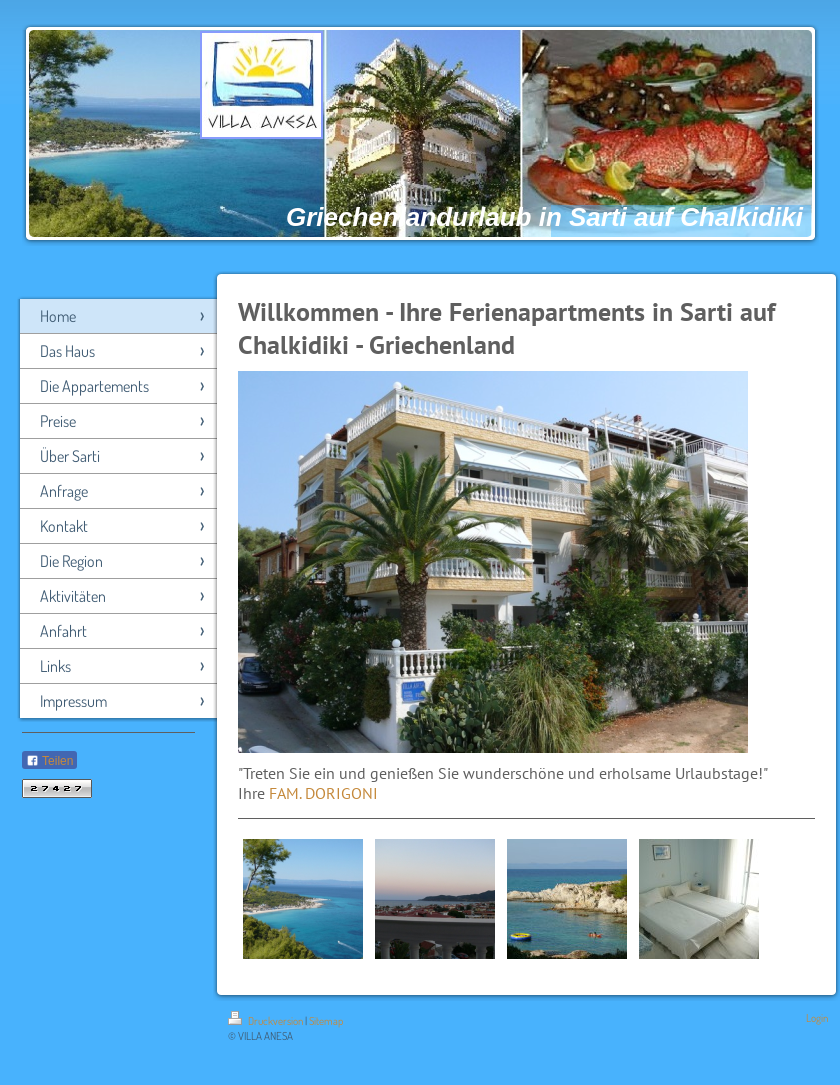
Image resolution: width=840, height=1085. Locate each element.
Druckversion (266, 1021)
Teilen (49, 761)
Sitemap (326, 1021)
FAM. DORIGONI (323, 793)
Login (817, 1018)
